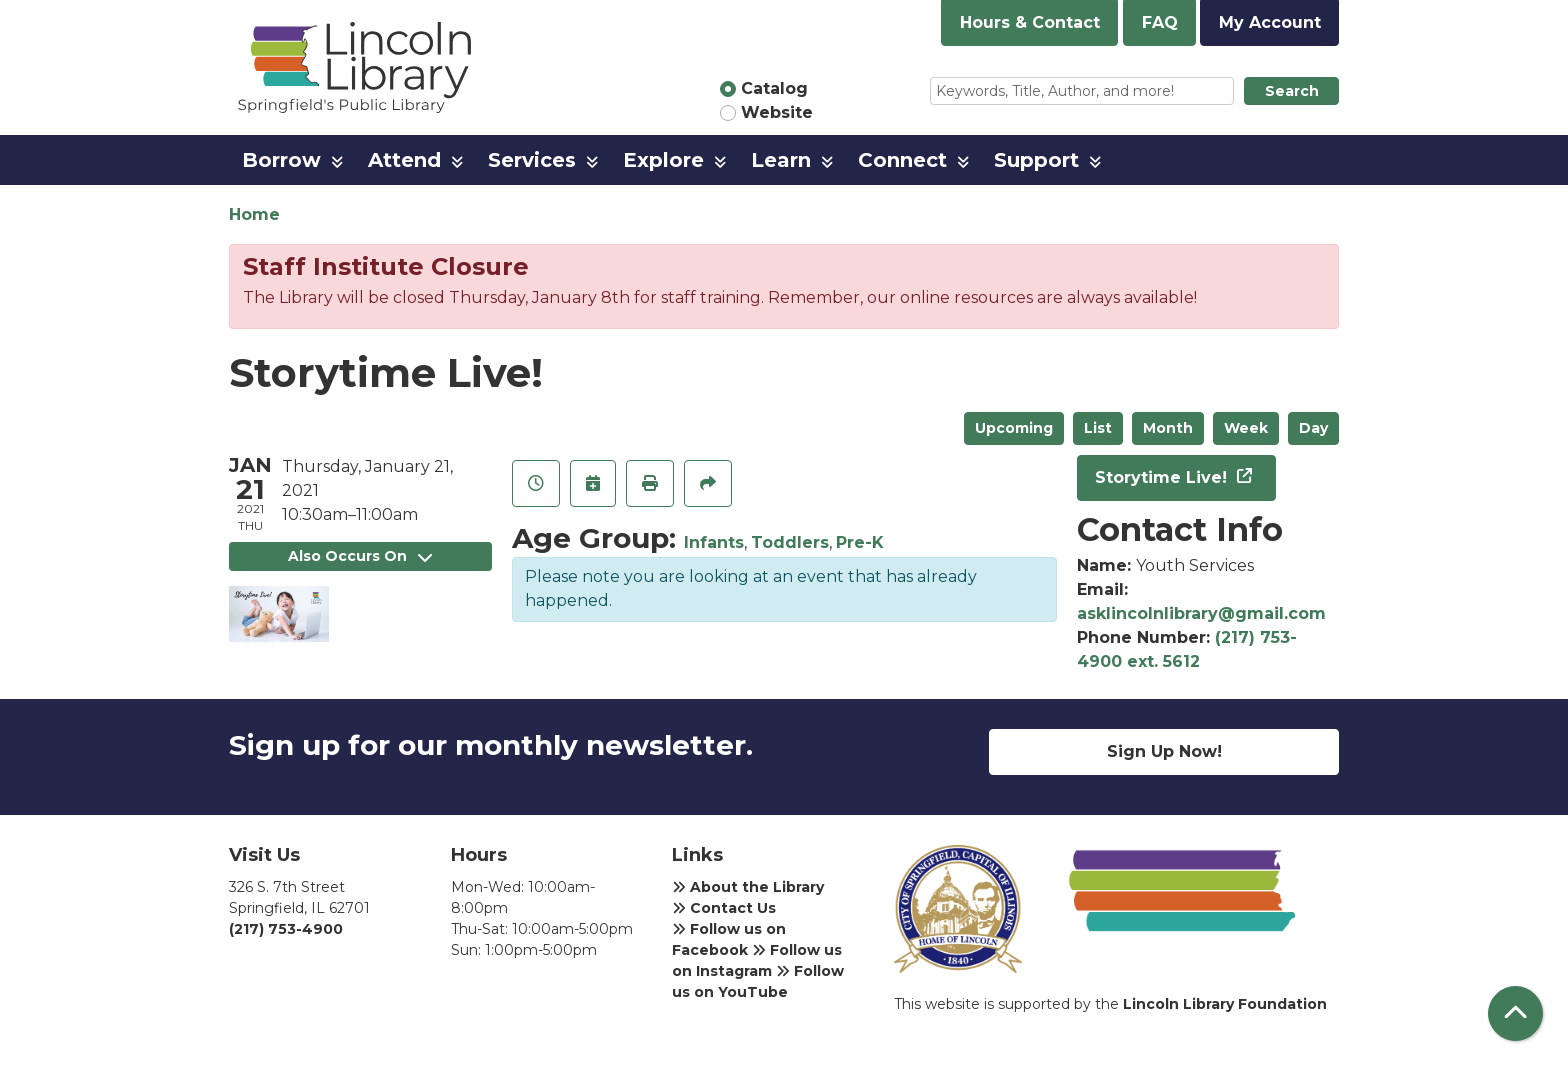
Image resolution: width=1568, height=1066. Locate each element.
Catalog (774, 88)
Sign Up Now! (1164, 751)
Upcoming (1014, 428)
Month (1168, 428)
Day (1313, 428)
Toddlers (790, 542)
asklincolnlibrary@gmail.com (1201, 613)
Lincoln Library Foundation (1225, 1004)
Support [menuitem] (1036, 160)
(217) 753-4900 (286, 929)
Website (777, 112)
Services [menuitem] (532, 160)
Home (254, 214)
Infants (714, 542)
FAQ (1160, 22)
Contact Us (724, 908)
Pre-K (860, 542)
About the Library (748, 887)
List (1098, 428)
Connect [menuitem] (902, 160)
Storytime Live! (1163, 477)
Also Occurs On (360, 556)
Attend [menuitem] (404, 160)
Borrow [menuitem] (281, 160)
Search (1292, 91)
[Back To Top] (1515, 1013)
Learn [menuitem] (781, 160)
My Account (1270, 22)
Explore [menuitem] (663, 160)
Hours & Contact (1030, 22)
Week (1246, 428)
